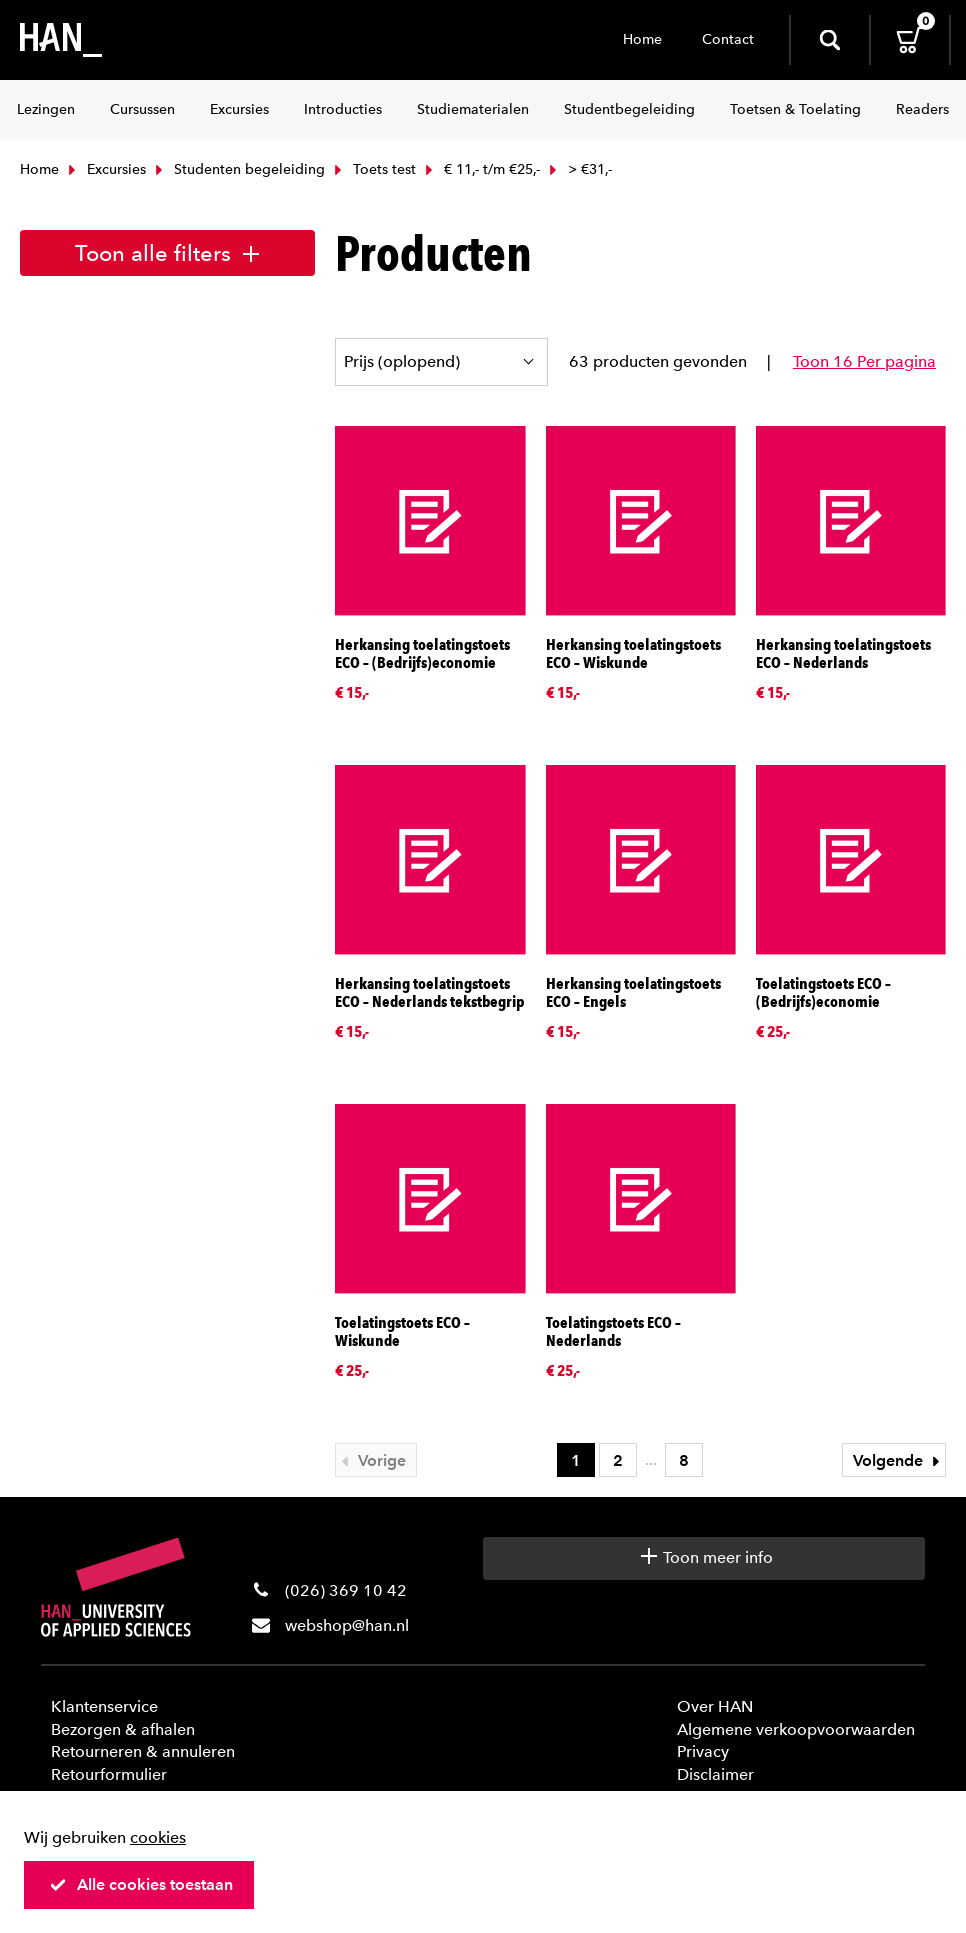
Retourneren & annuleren (143, 1751)
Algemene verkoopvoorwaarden (796, 1729)
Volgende (899, 1460)
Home (642, 39)
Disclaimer (715, 1774)
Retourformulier (109, 1774)
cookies (158, 1837)
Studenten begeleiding (238, 169)
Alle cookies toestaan (141, 1884)
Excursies (105, 169)
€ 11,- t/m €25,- (480, 169)
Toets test (373, 169)
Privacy (703, 1751)
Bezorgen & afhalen (123, 1729)
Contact (728, 39)
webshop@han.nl (347, 1625)
